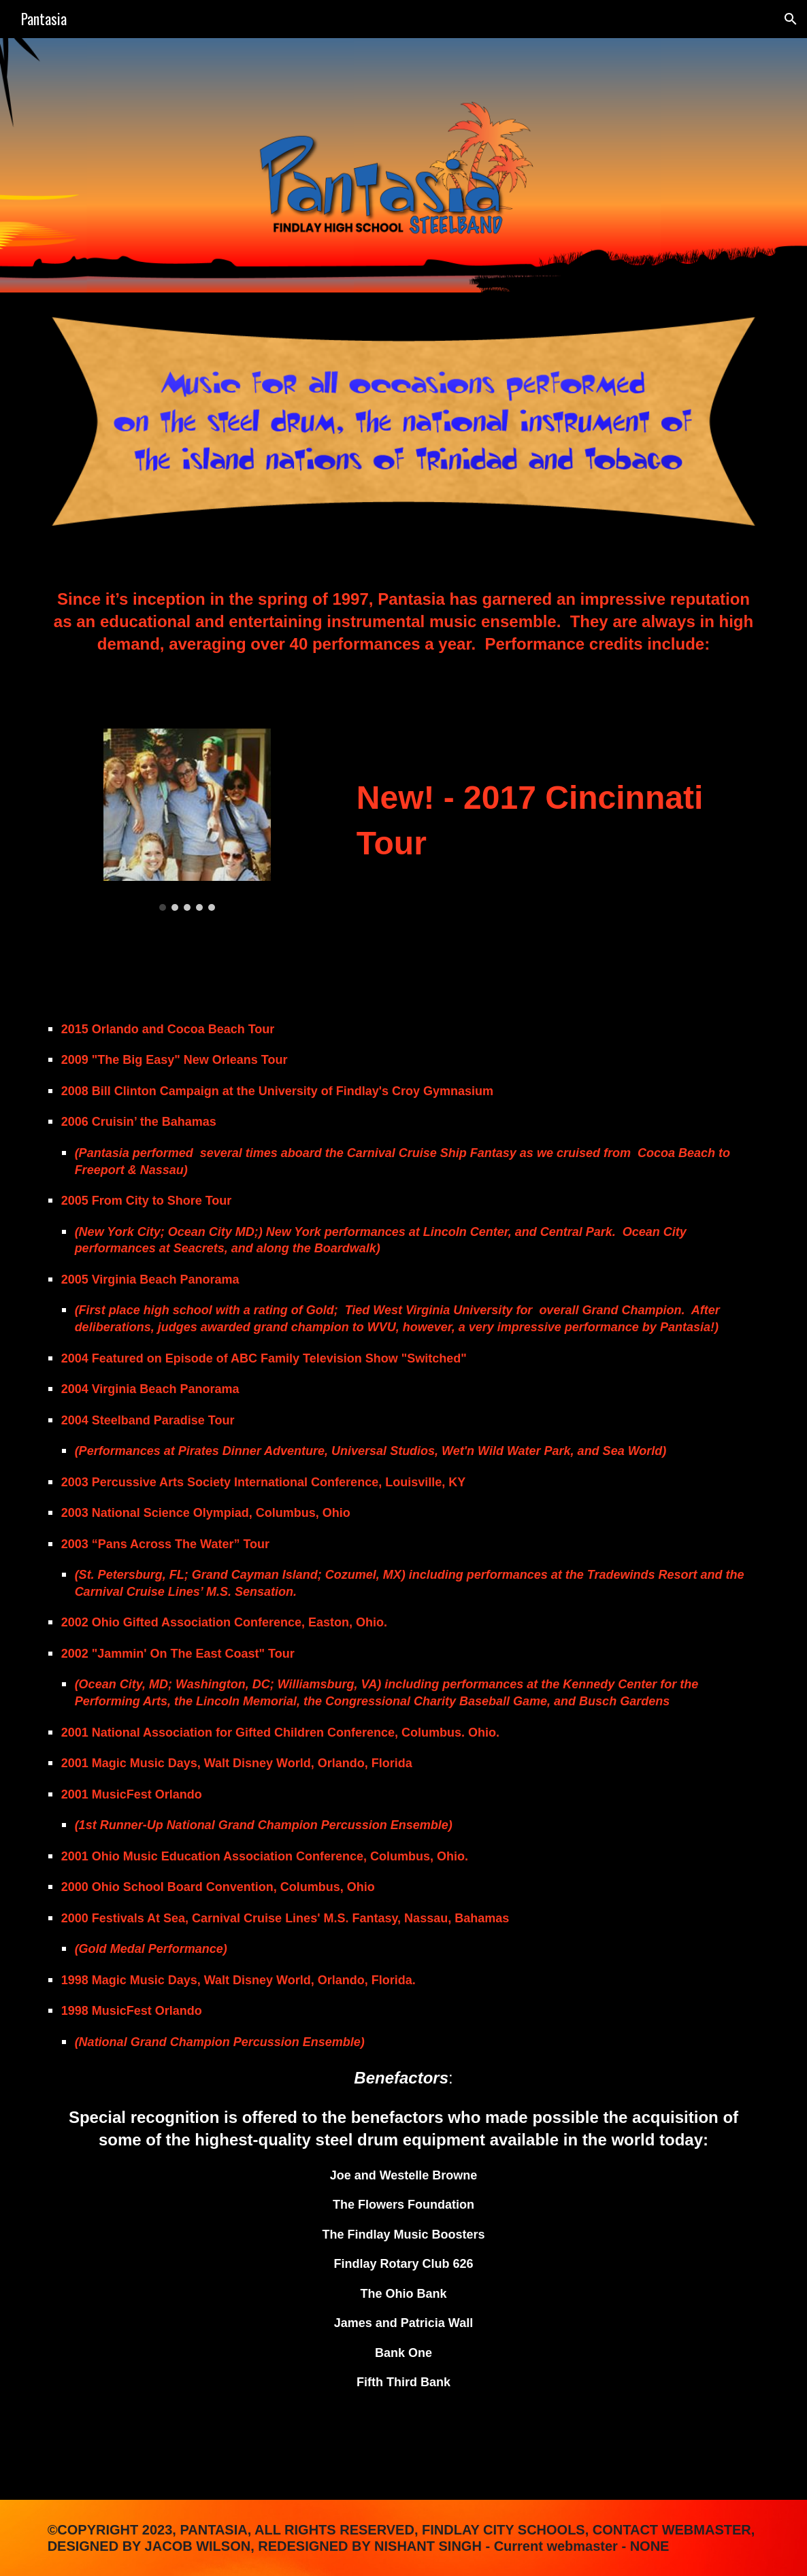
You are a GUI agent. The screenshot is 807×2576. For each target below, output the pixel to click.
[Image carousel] (186, 820)
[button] (790, 19)
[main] (403, 631)
